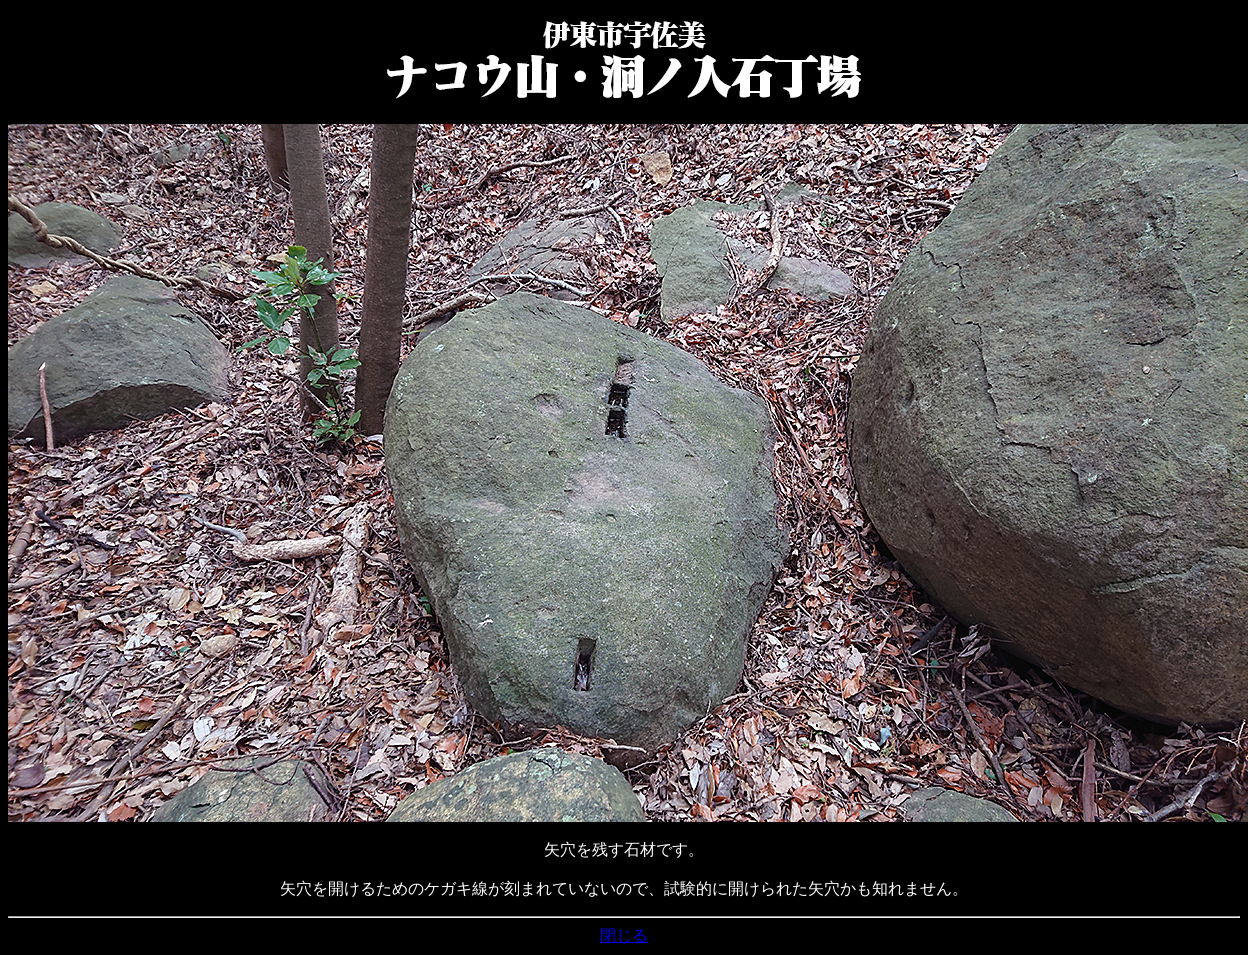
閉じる (624, 935)
